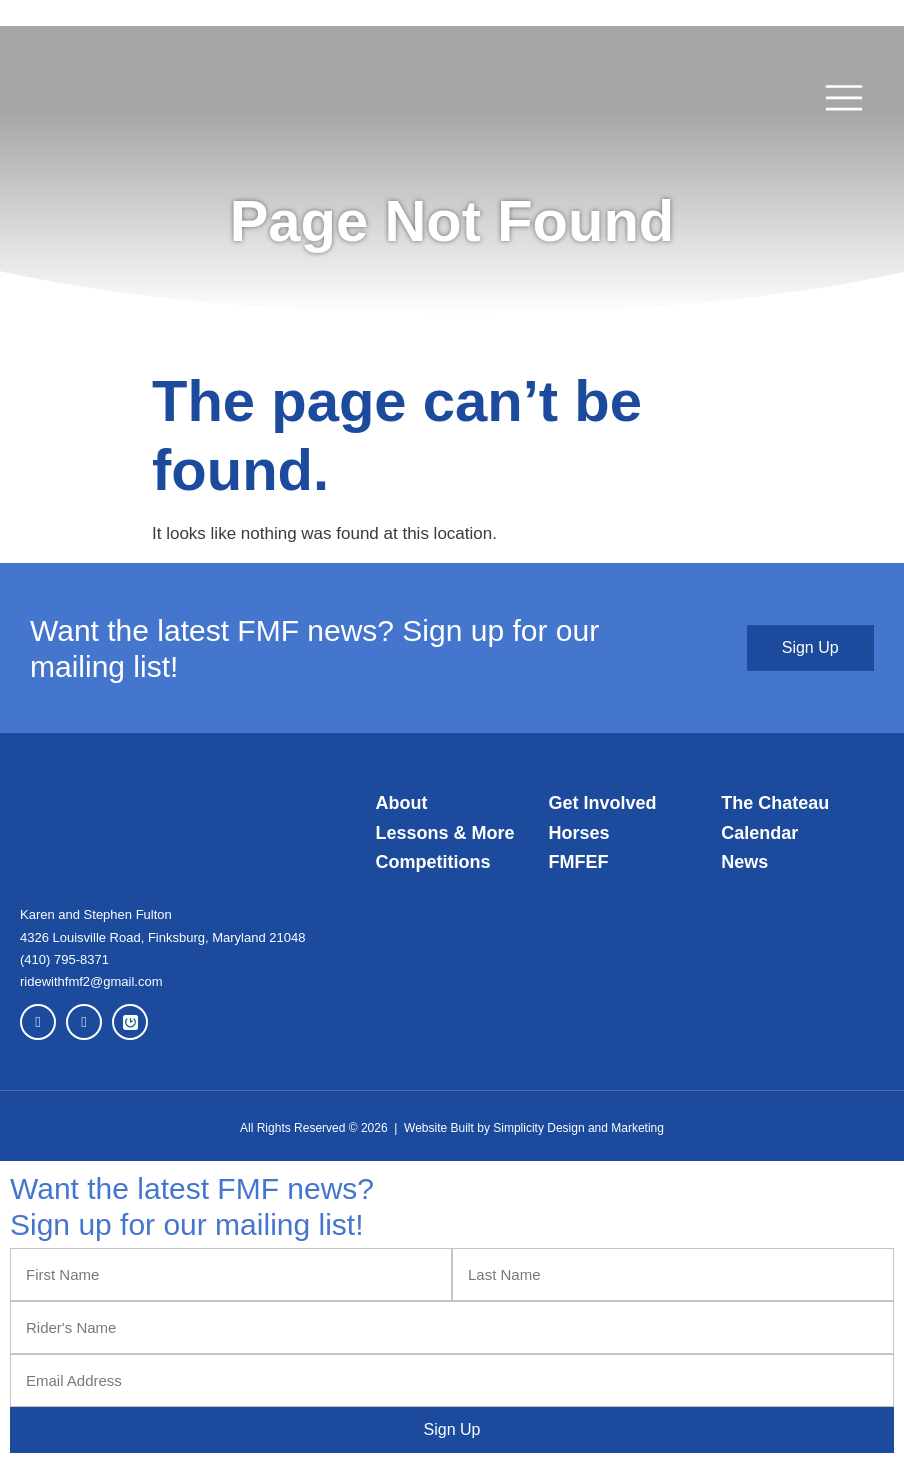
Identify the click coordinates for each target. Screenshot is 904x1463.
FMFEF (578, 862)
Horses (578, 833)
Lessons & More (445, 833)
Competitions (433, 862)
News (744, 862)
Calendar (759, 833)
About (402, 803)
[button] (844, 99)
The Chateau (775, 803)
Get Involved (602, 803)
